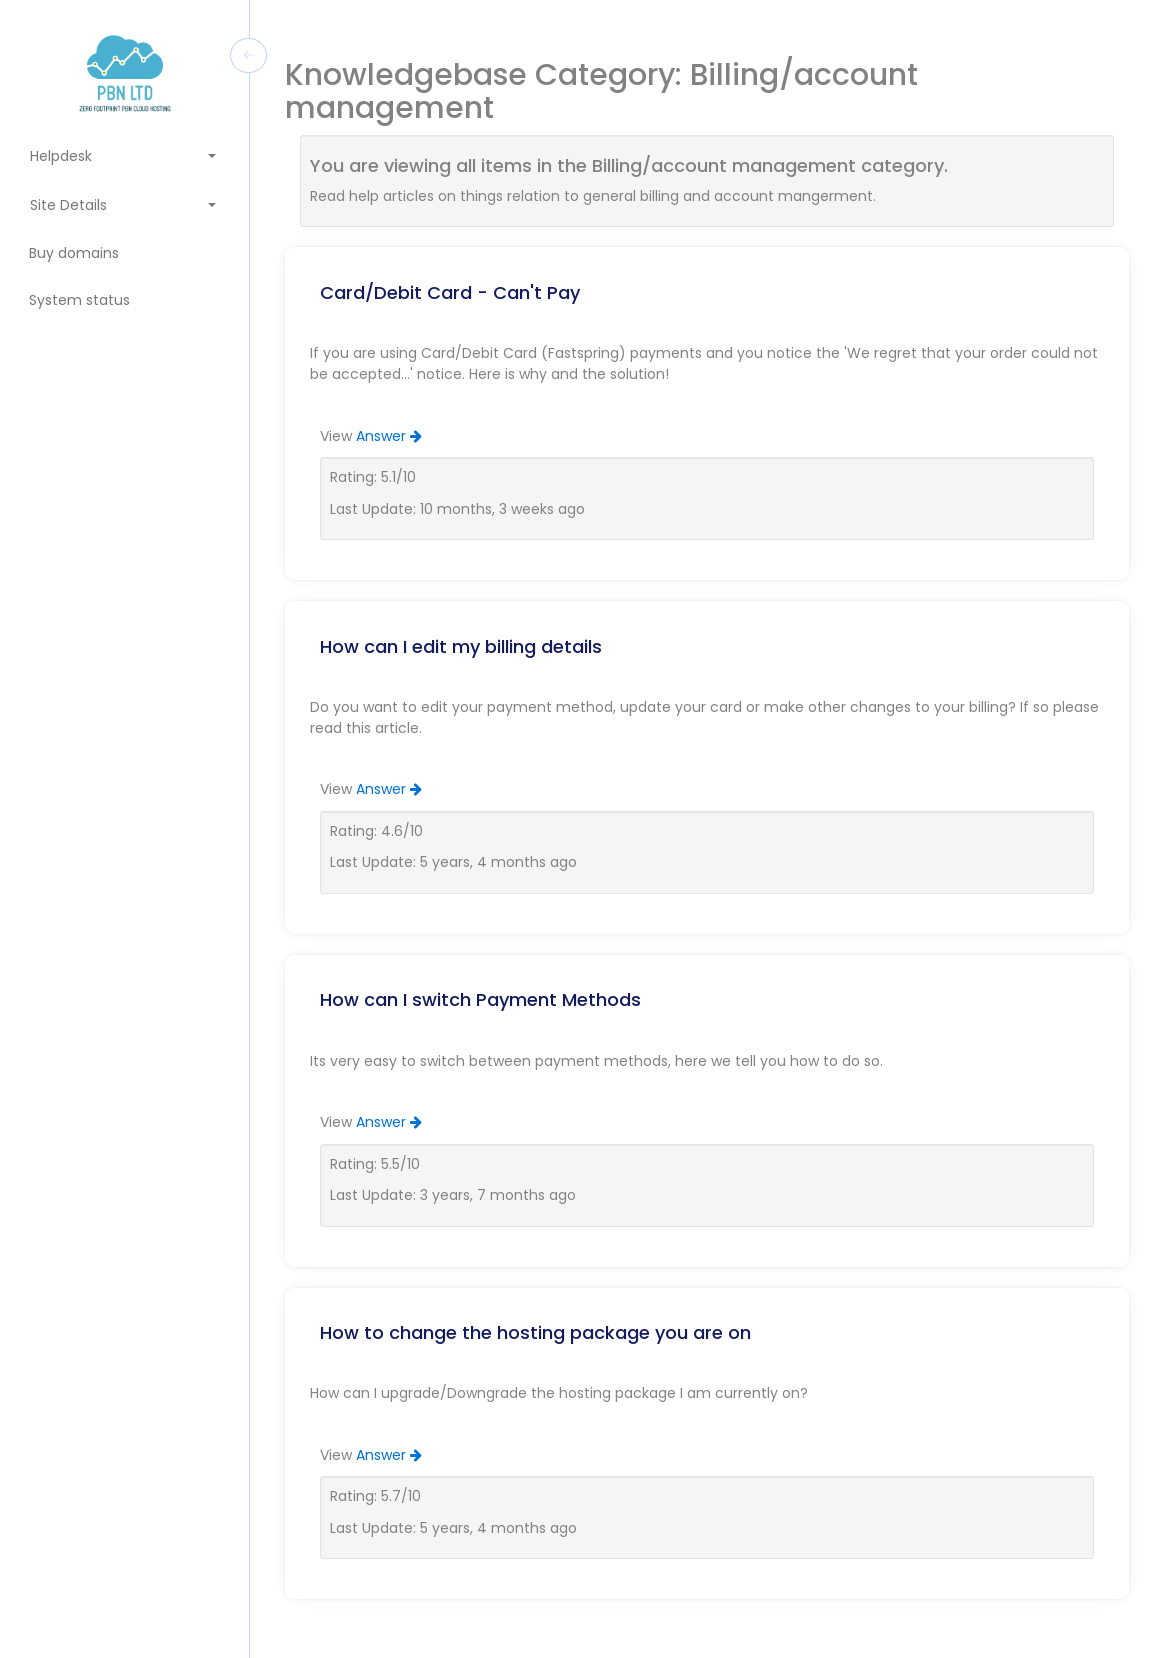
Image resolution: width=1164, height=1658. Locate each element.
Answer (389, 436)
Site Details (123, 205)
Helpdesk (123, 156)
